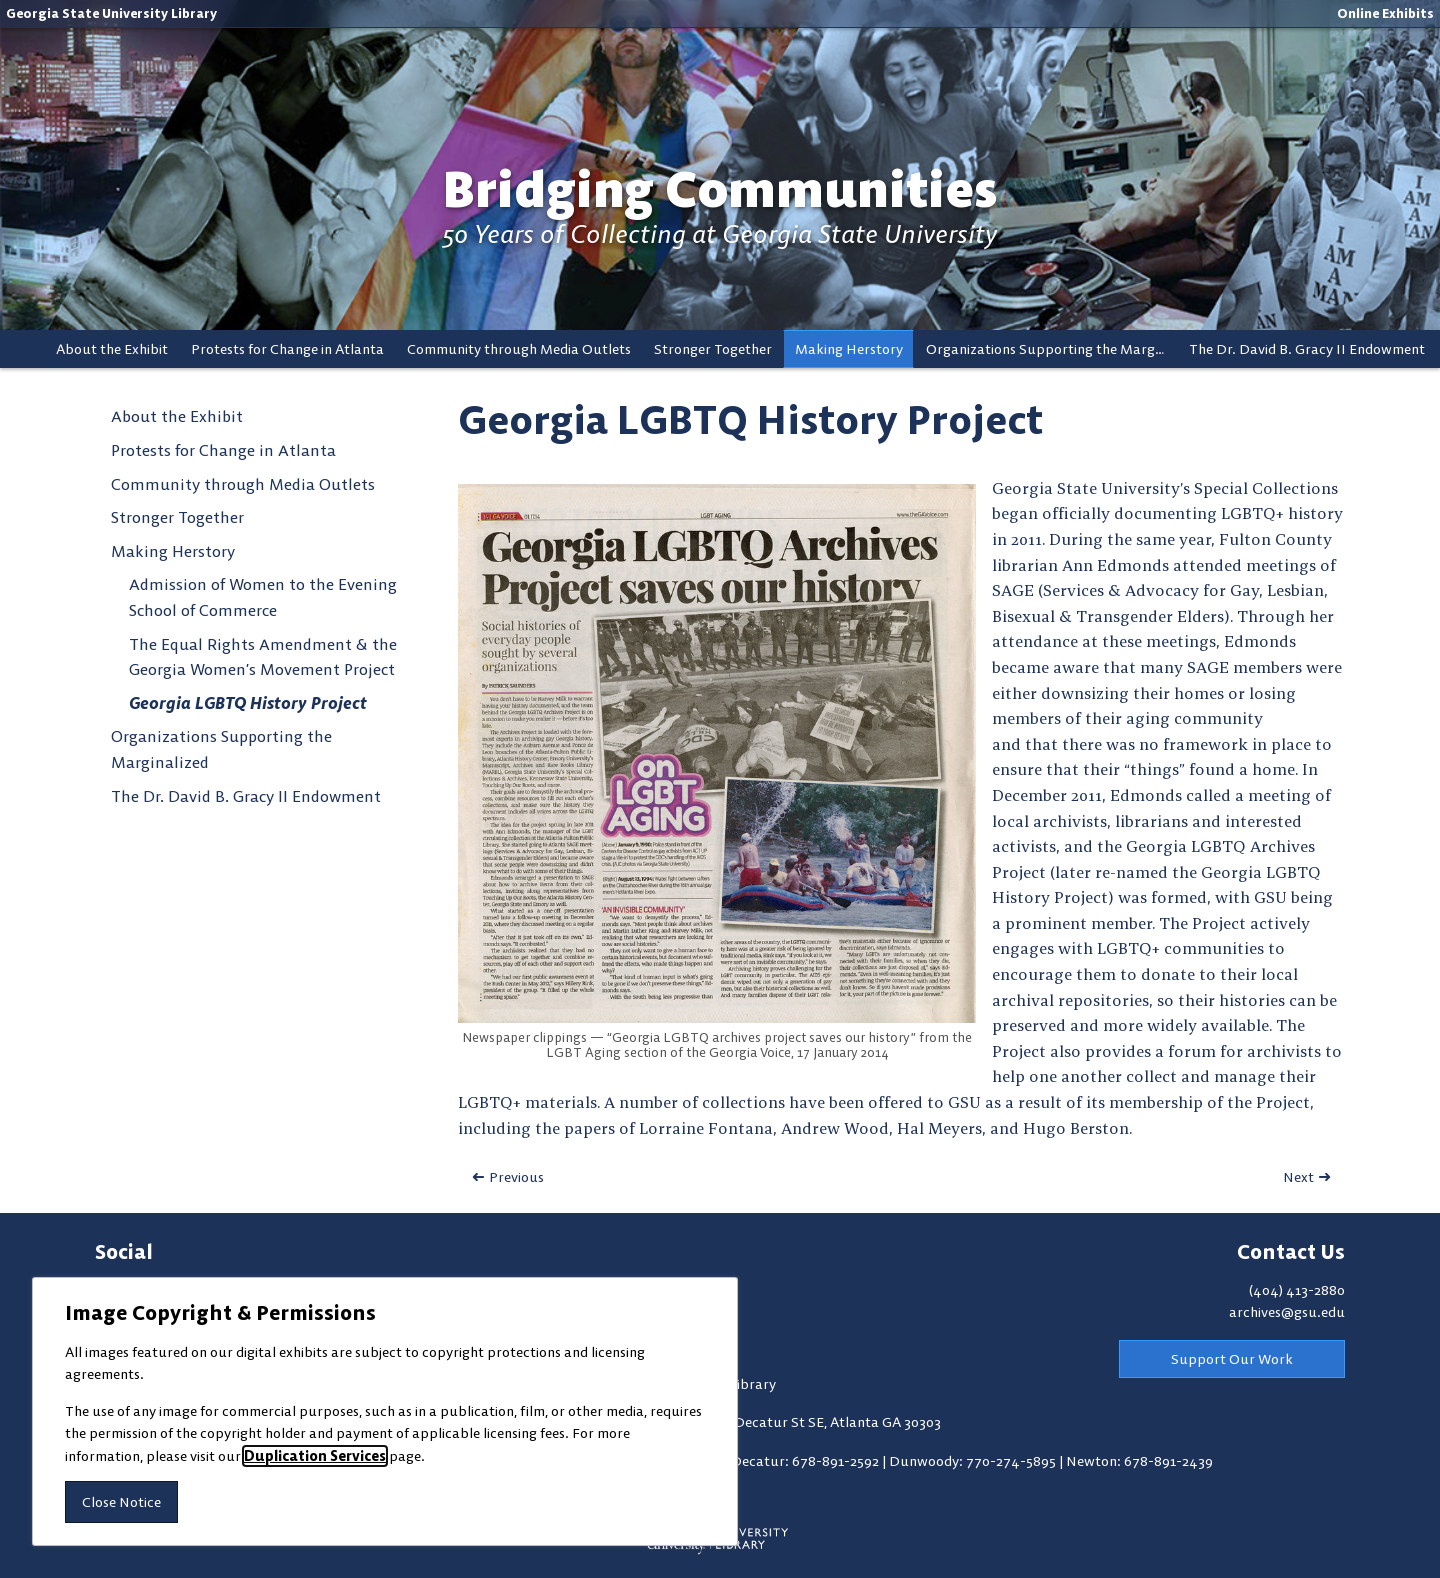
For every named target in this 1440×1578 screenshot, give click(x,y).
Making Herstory (849, 349)
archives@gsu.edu (1287, 1312)
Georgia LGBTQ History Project (248, 703)
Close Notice (121, 1502)
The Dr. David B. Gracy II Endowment (1307, 349)
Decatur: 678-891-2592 (806, 1461)
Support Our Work (1232, 1359)
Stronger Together (713, 349)
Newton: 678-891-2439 (1139, 1461)
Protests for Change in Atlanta (287, 349)
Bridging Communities (720, 189)
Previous (516, 1177)
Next (1298, 1177)
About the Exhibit (112, 349)
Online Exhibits (1385, 13)
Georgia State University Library (111, 13)
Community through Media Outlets (519, 349)
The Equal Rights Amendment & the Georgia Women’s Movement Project (263, 657)
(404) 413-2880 (1297, 1290)
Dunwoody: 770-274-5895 (974, 1461)
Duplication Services (315, 1456)
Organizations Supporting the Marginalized (1052, 349)
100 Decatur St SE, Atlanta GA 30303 (825, 1422)
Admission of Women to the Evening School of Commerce (263, 597)
